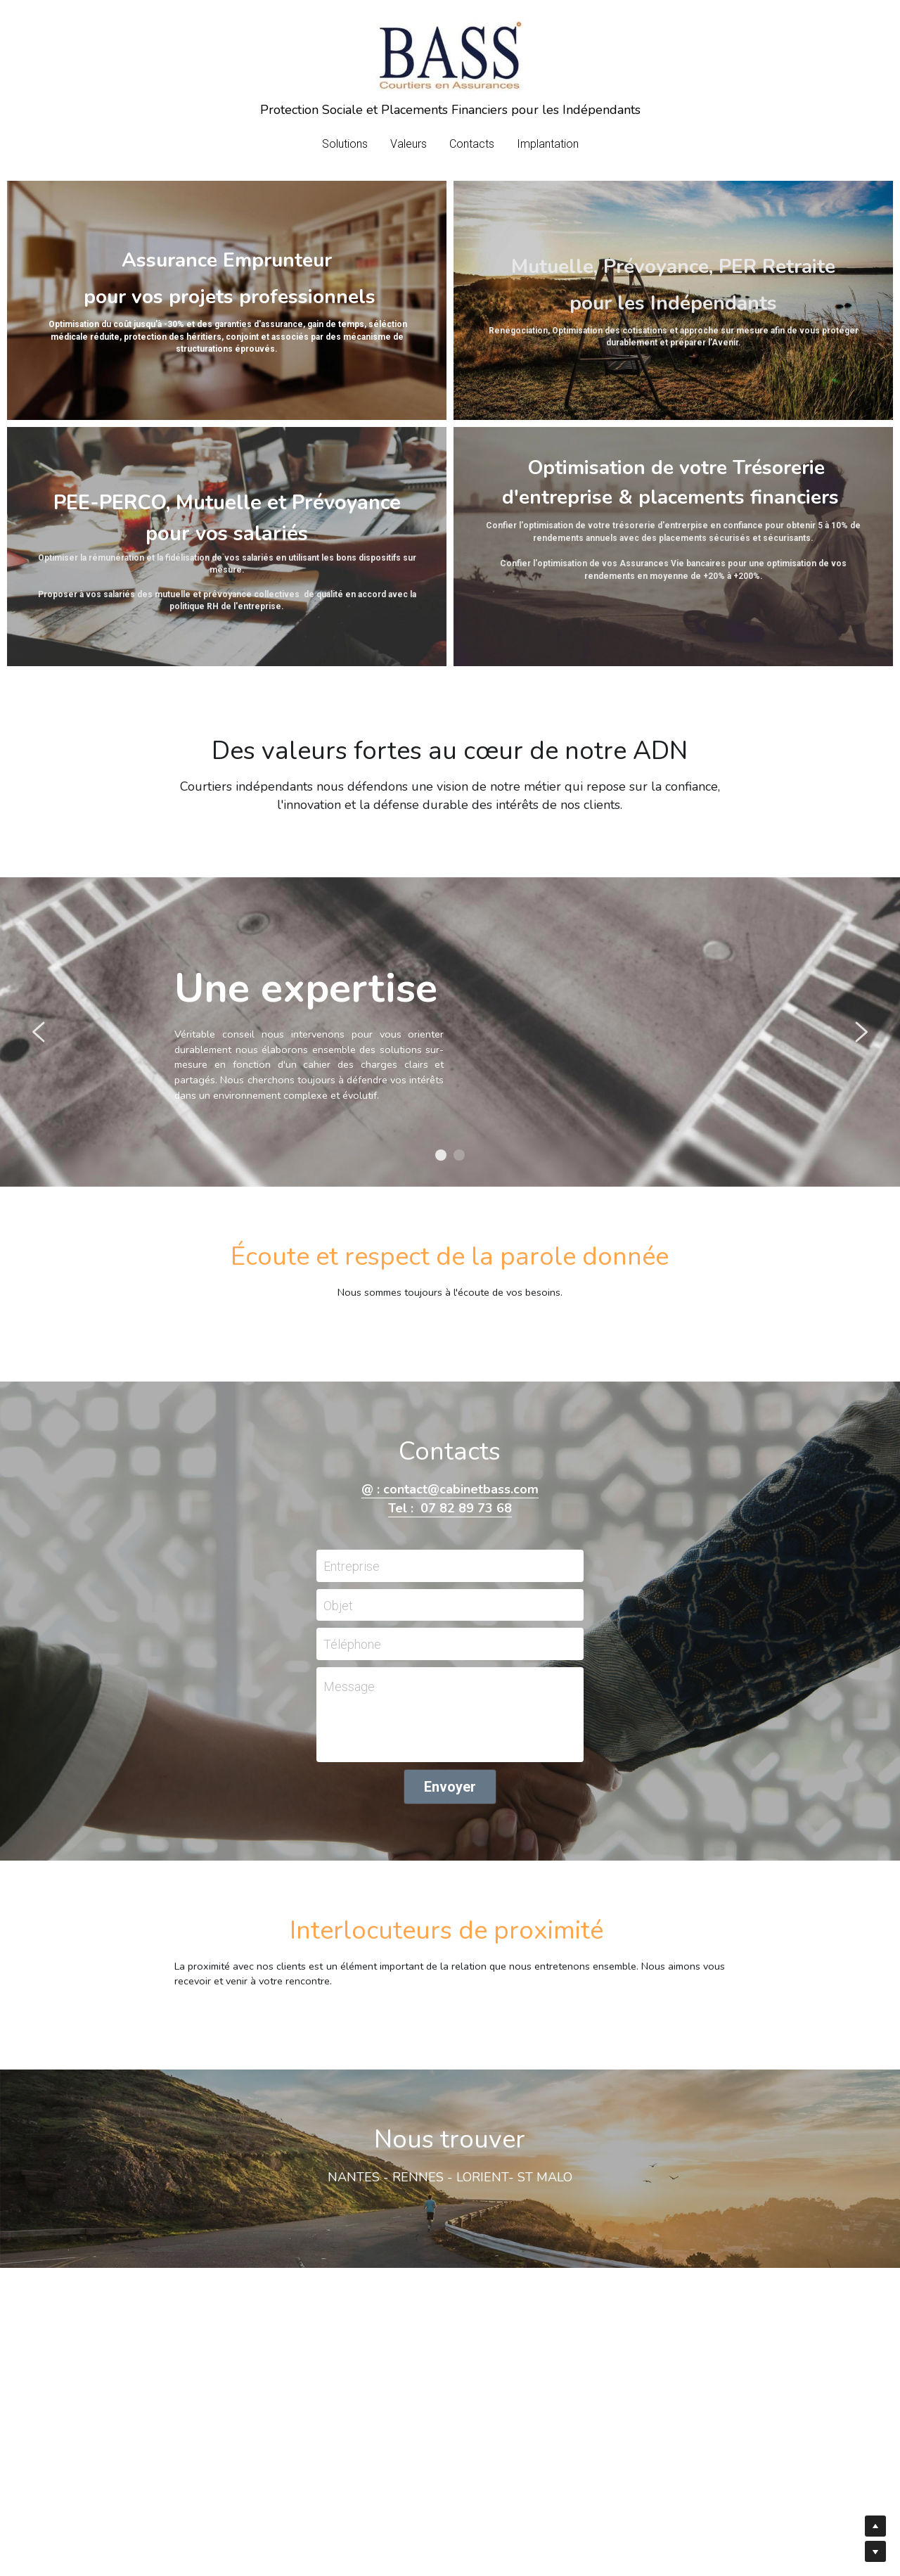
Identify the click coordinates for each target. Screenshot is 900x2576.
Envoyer (450, 1786)
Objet (338, 1605)
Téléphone (352, 1644)
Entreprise (351, 1565)
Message (349, 1686)
